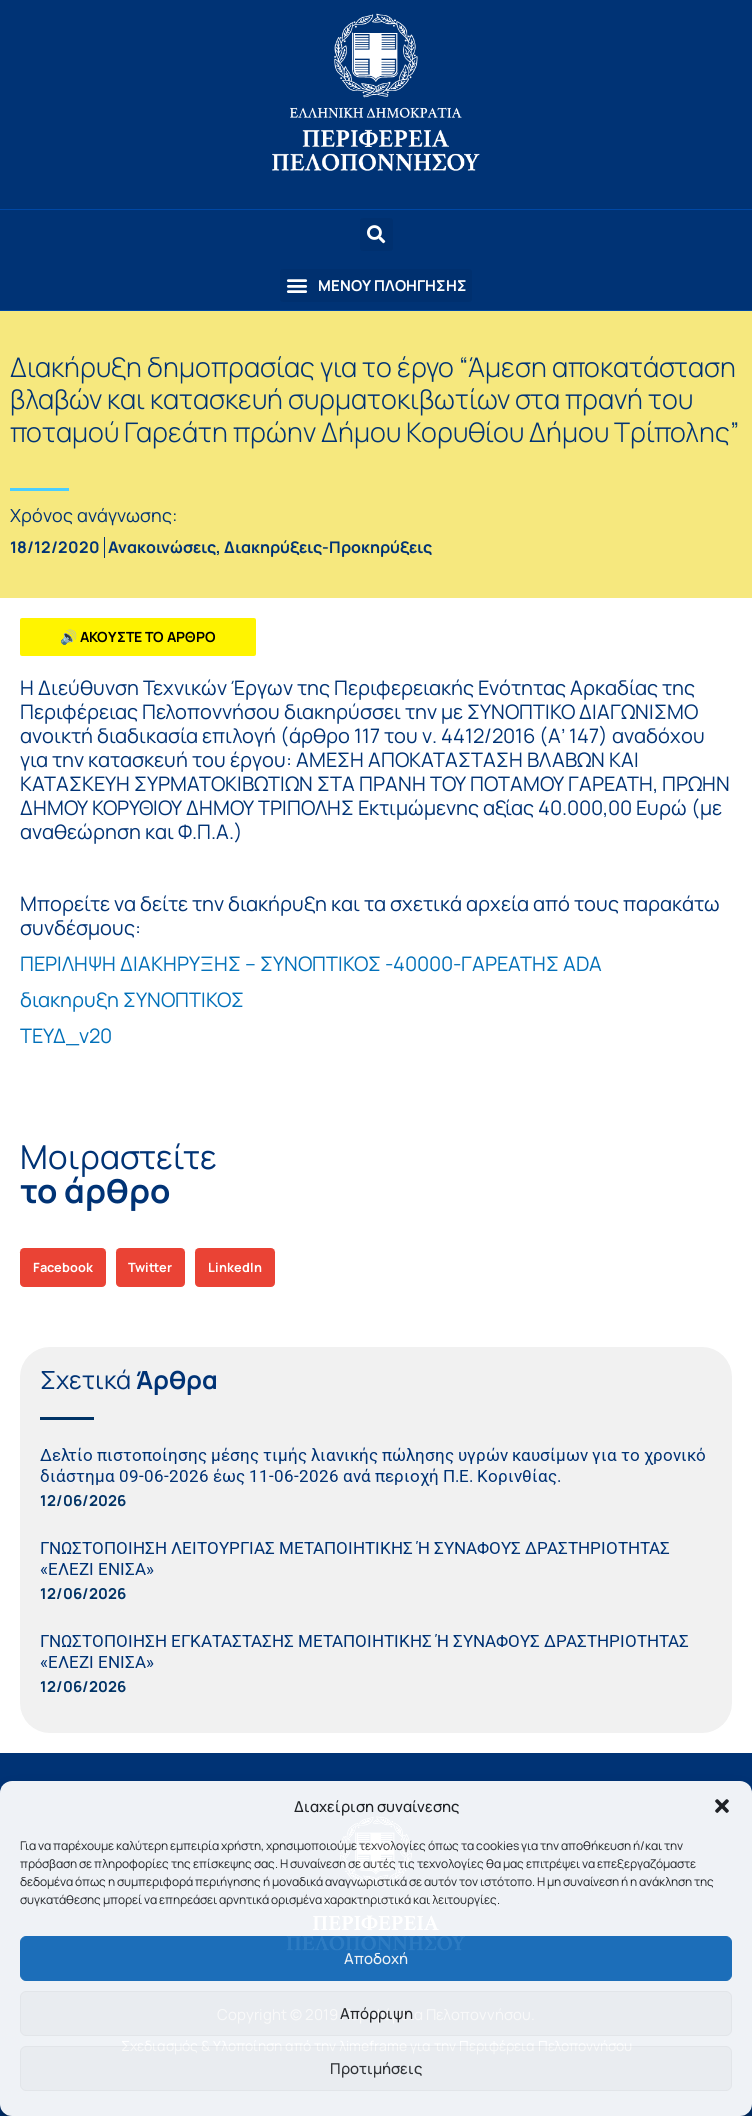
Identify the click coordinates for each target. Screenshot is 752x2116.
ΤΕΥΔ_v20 (66, 1035)
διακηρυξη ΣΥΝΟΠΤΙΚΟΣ (132, 999)
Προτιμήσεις (376, 2068)
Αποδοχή (376, 1958)
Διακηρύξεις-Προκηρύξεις (328, 547)
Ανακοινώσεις (162, 547)
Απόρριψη (376, 2013)
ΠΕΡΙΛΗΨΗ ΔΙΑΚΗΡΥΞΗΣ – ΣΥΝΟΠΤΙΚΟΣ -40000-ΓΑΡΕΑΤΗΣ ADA (311, 963)
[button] (722, 1806)
